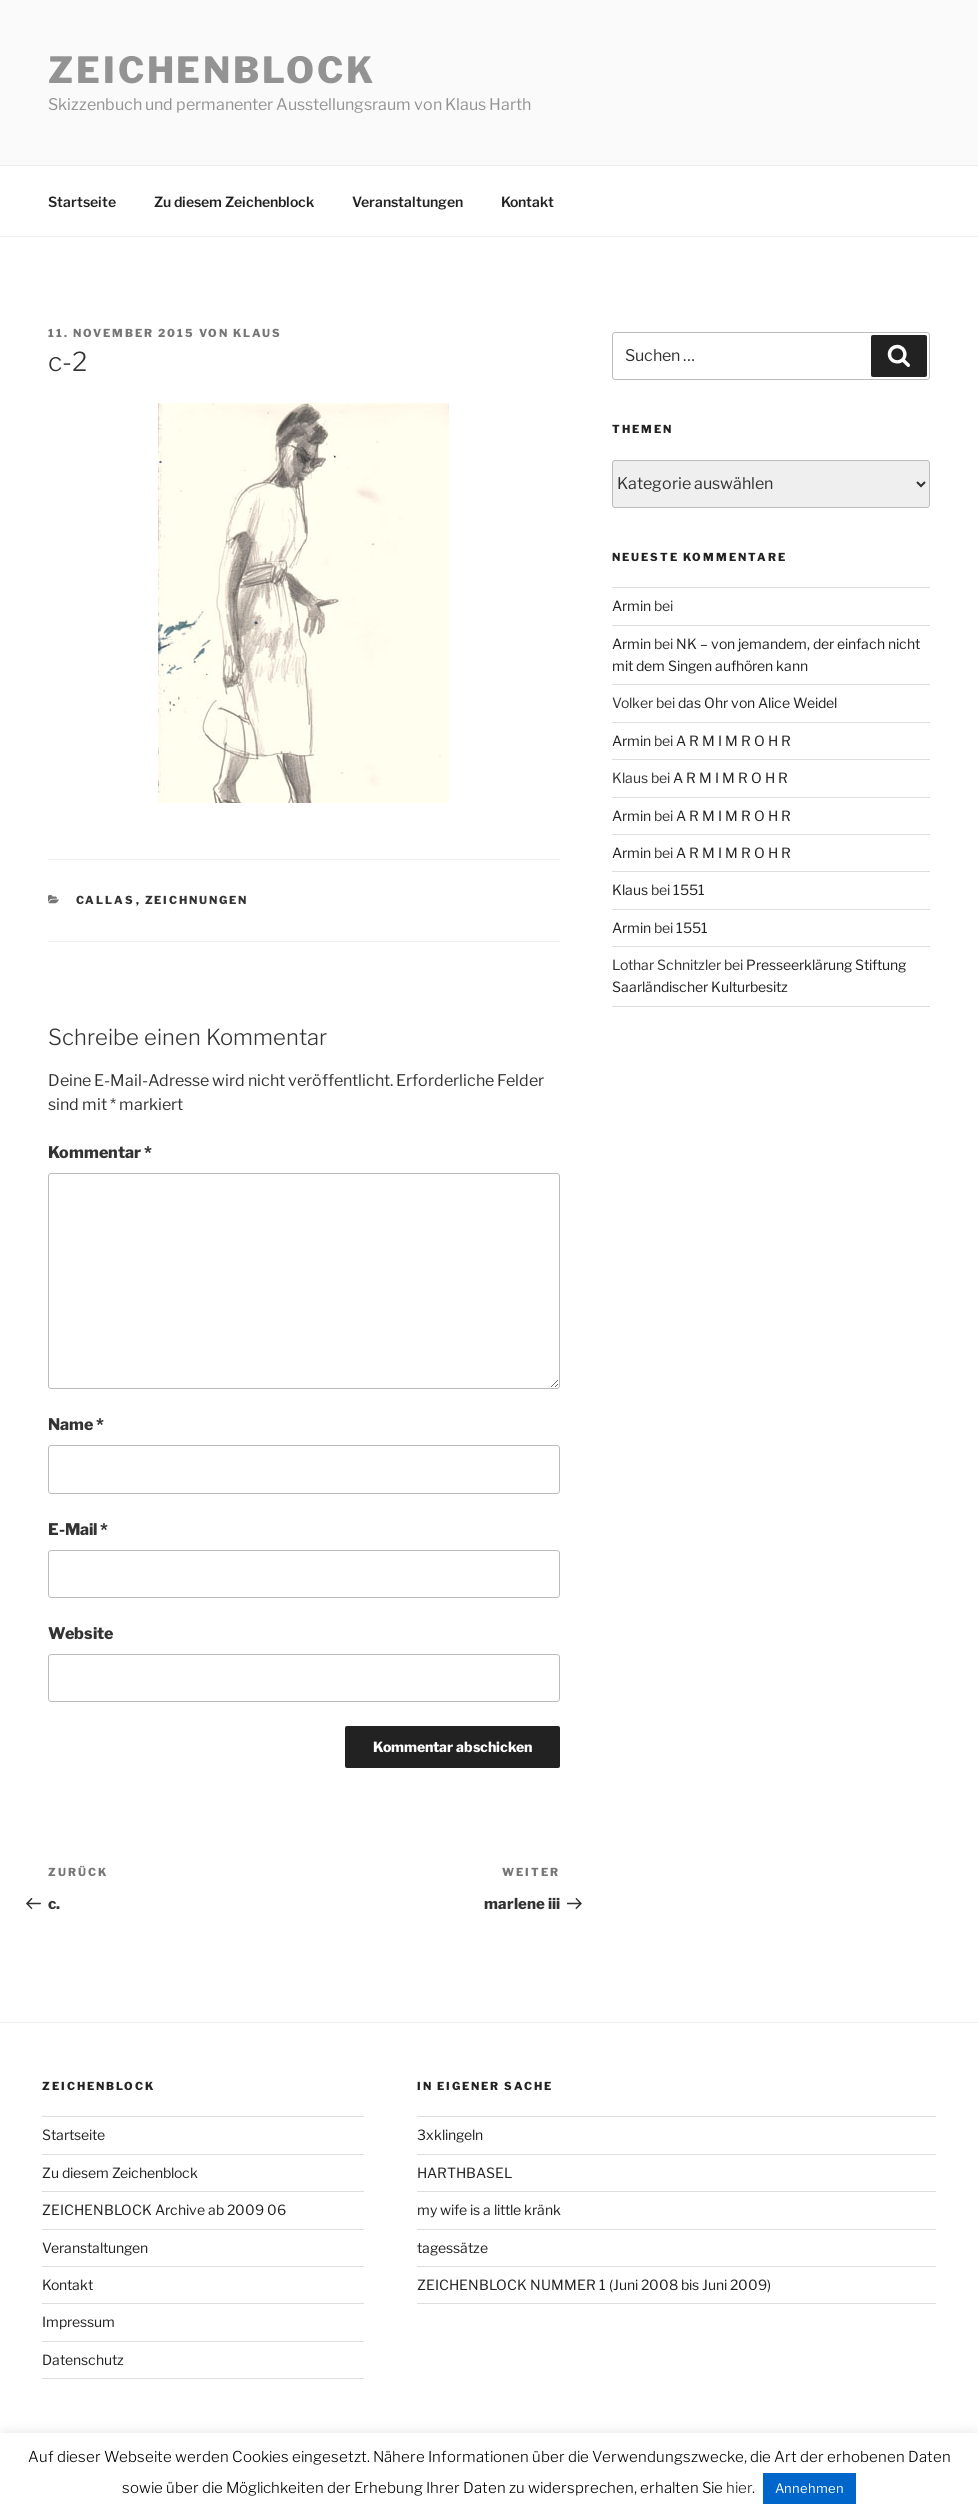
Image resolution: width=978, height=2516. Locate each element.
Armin (631, 605)
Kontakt (527, 201)
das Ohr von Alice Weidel (757, 702)
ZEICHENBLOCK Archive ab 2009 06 (164, 2209)
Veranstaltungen (407, 201)
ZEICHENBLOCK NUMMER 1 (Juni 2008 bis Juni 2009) (594, 2284)
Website (80, 1633)
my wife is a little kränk (489, 2209)
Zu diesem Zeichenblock (234, 201)
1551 (689, 889)
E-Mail (78, 1529)
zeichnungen (197, 900)
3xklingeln (450, 2134)
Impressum (78, 2321)
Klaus (257, 333)
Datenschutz (83, 2359)
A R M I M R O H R (733, 740)
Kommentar (100, 1152)
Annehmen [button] (809, 2488)
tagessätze (452, 2247)
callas (106, 900)
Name (76, 1424)
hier (739, 2488)
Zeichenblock (212, 70)
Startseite (82, 201)
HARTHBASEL (464, 2172)
